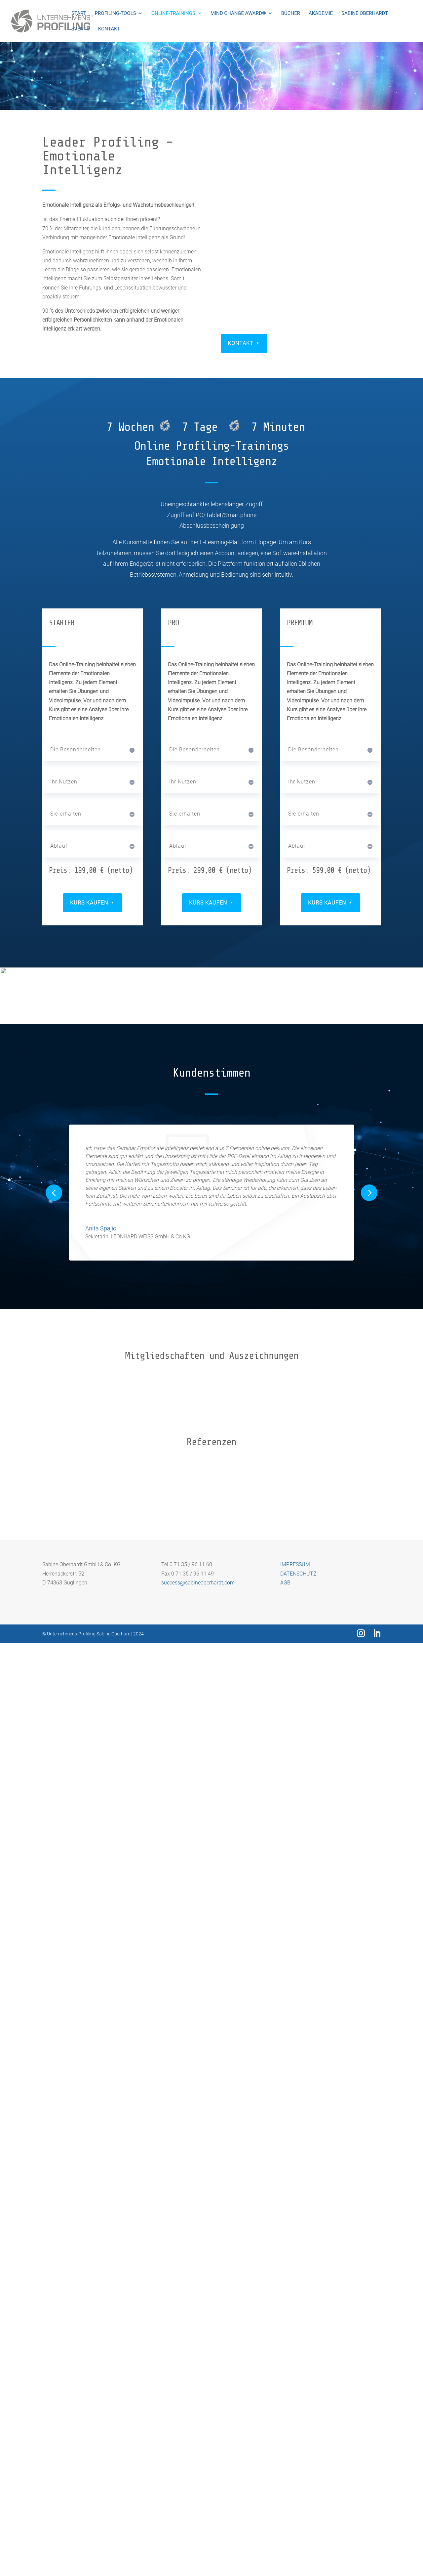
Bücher (290, 13)
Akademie (321, 13)
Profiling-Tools (115, 13)
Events (80, 29)
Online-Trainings (173, 13)
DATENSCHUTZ (298, 2506)
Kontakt (109, 29)
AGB (285, 2515)
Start (78, 13)
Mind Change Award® (238, 13)
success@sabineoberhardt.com (198, 2515)
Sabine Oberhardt (364, 13)
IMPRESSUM (295, 2497)
